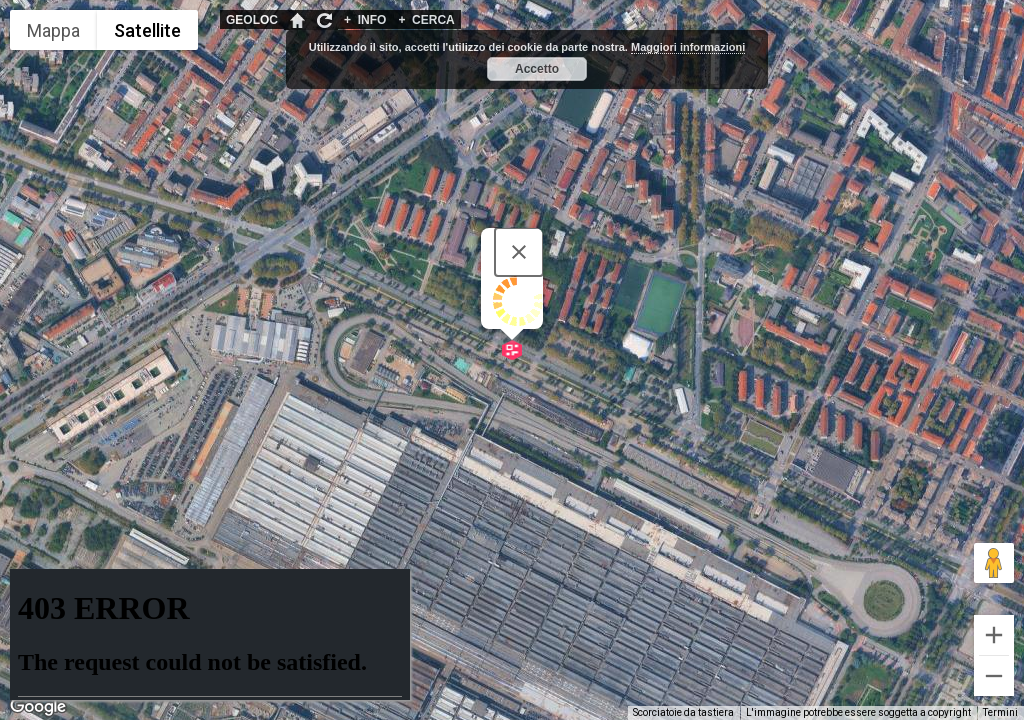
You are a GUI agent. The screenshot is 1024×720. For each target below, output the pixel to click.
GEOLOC (252, 20)
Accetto (537, 69)
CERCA (426, 20)
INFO (365, 20)
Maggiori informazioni (688, 47)
